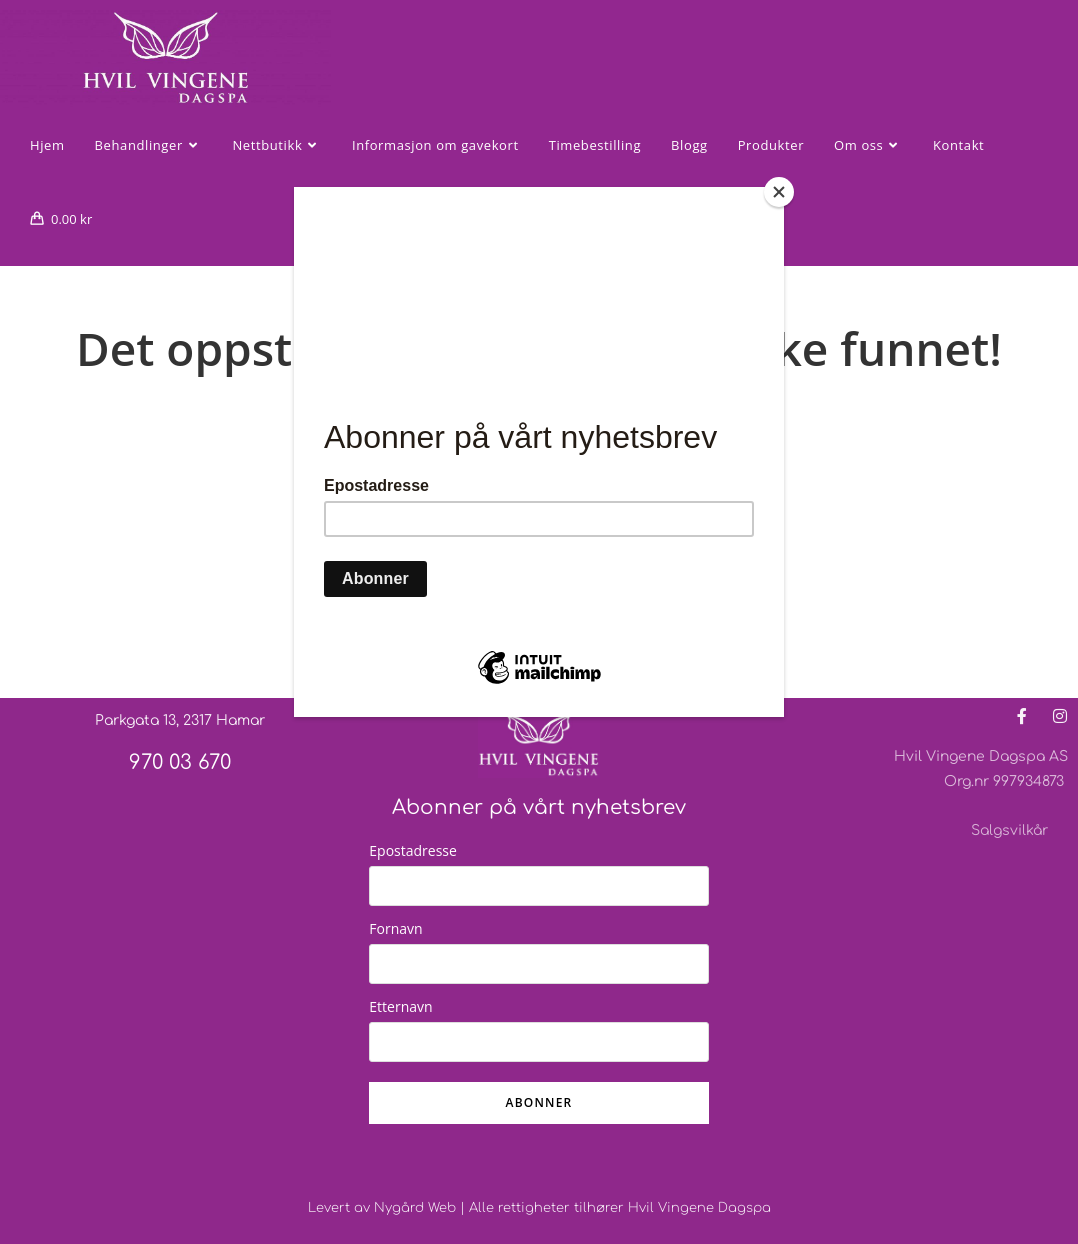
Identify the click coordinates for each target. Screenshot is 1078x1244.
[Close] (779, 192)
